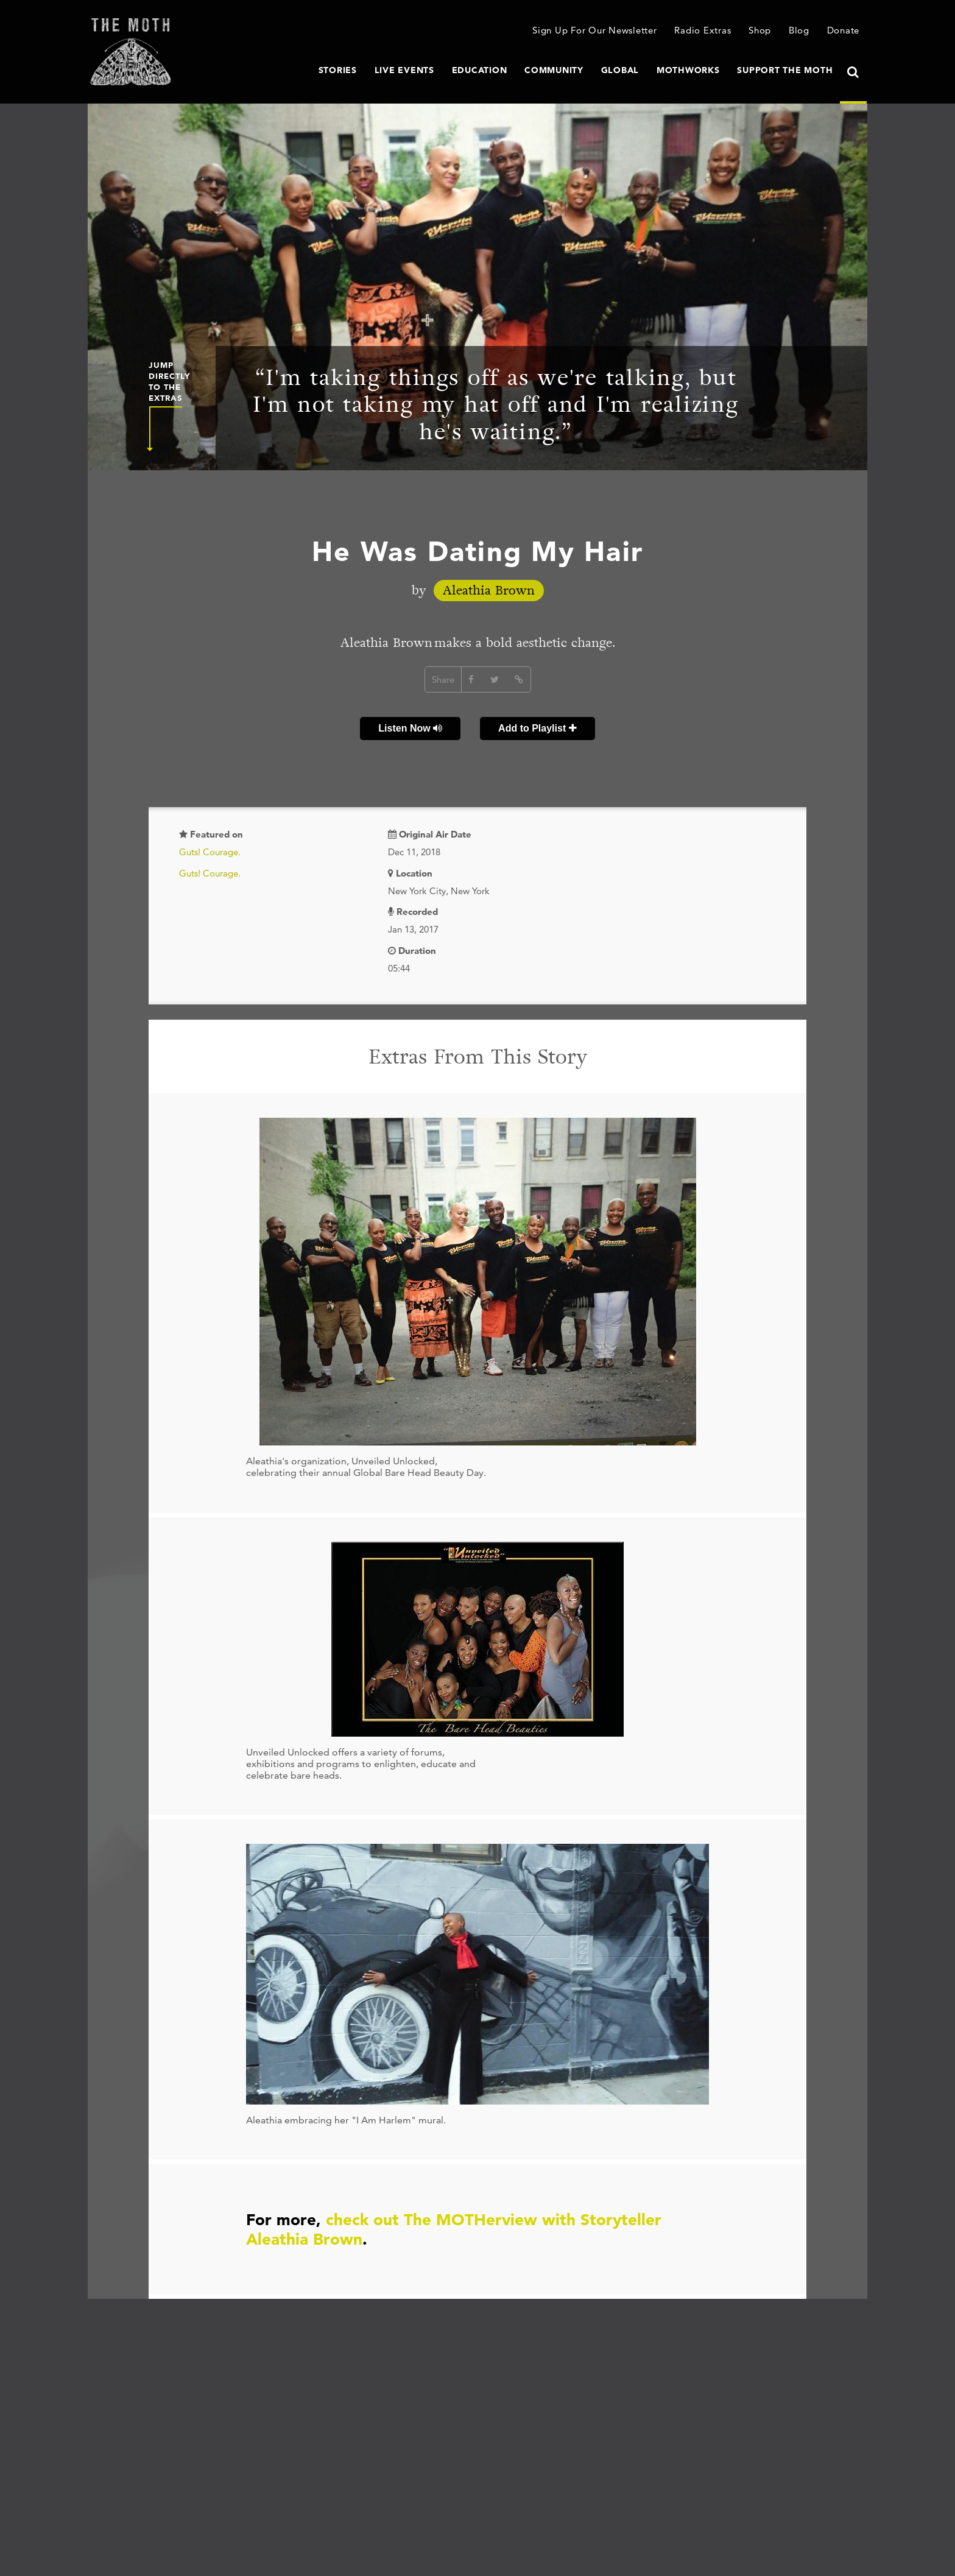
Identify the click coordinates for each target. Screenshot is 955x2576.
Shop (760, 30)
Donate (843, 30)
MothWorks (688, 70)
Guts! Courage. (210, 852)
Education (479, 70)
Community (553, 70)
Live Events (404, 70)
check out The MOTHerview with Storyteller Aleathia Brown (453, 2229)
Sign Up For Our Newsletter (594, 30)
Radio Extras (702, 30)
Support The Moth (785, 70)
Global (620, 70)
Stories (338, 70)
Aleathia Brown (489, 590)
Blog (799, 30)
